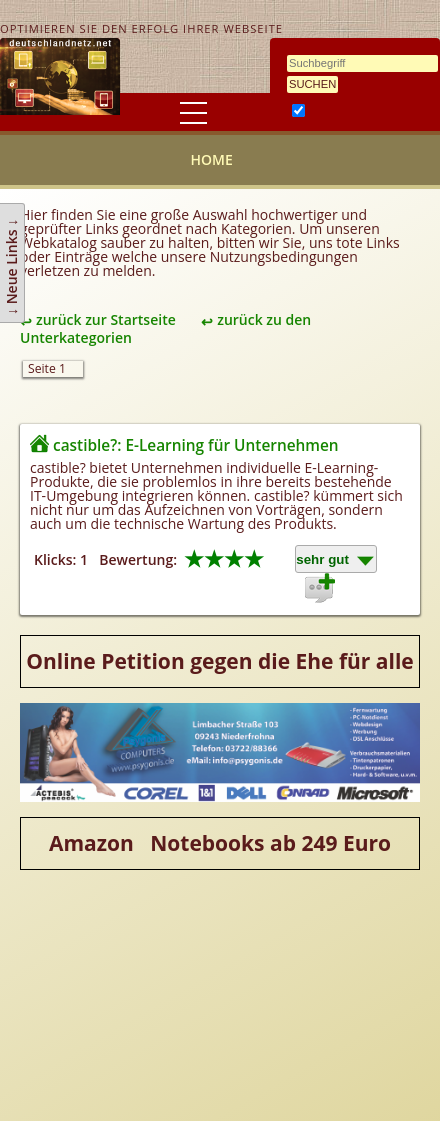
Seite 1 (47, 368)
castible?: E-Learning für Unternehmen (196, 445)
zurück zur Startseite (106, 319)
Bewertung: (138, 559)
